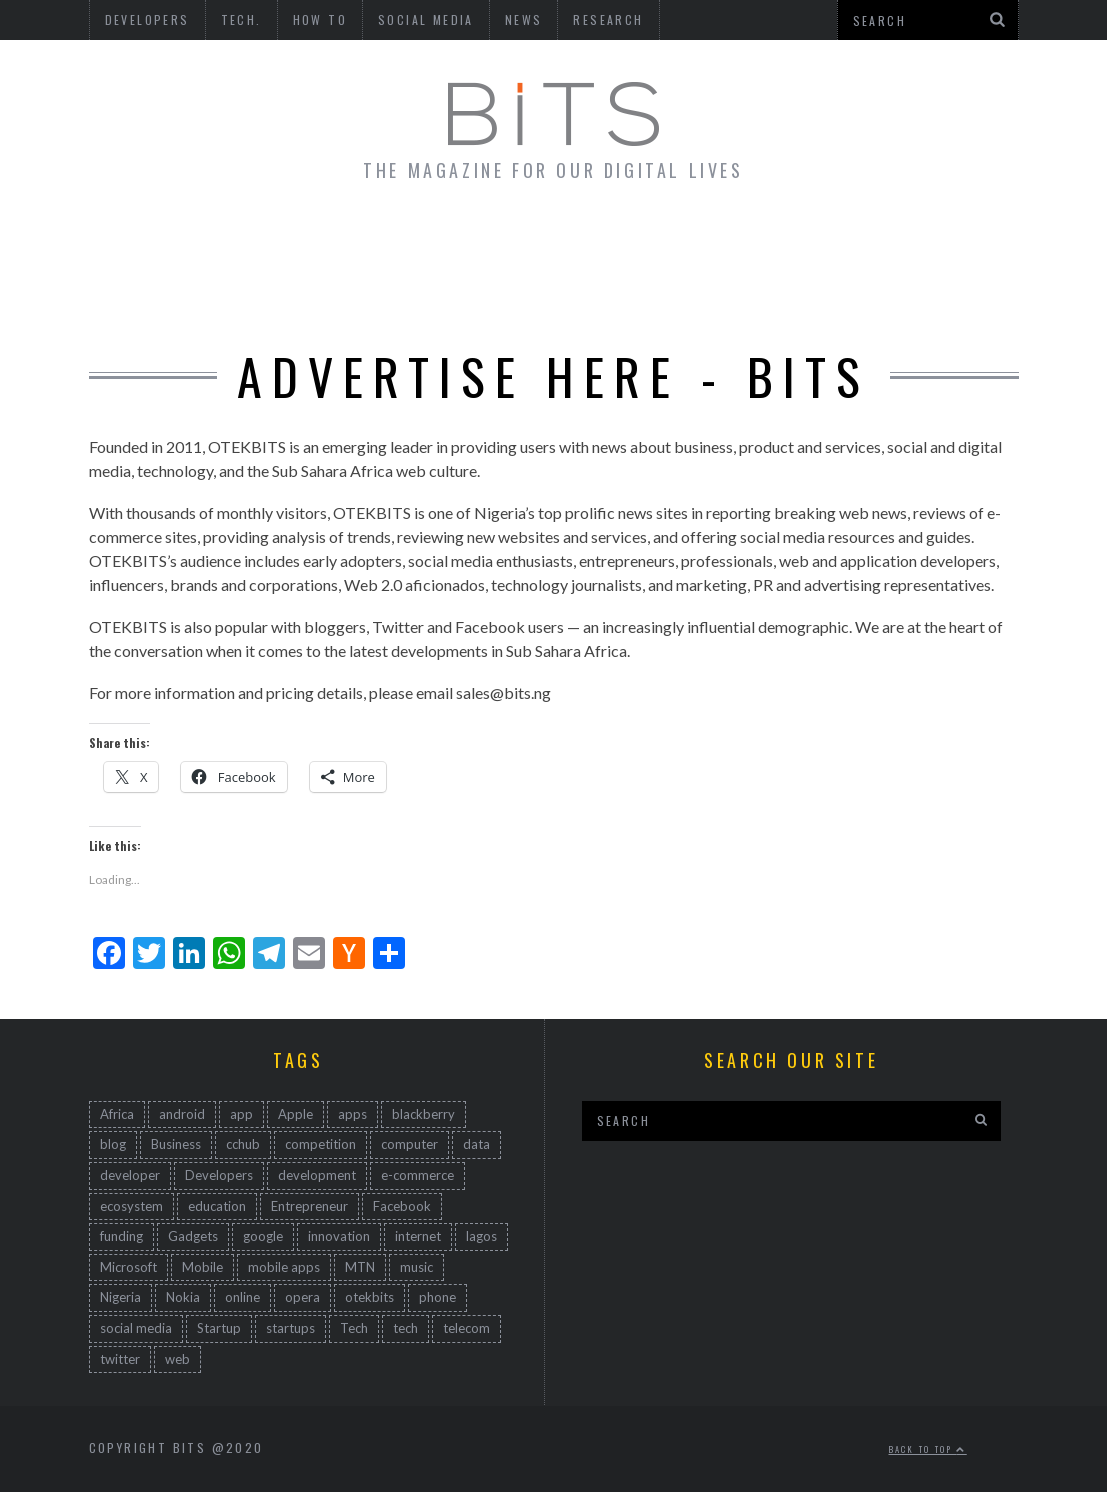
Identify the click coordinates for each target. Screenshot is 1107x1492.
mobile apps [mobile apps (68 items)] (284, 1267)
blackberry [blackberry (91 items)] (423, 1114)
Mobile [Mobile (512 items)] (202, 1267)
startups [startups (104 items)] (290, 1328)
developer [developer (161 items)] (130, 1175)
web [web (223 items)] (177, 1359)
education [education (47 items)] (217, 1206)
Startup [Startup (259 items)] (219, 1328)
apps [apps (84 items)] (352, 1114)
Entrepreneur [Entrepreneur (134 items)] (309, 1206)
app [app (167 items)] (241, 1114)
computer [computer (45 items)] (409, 1144)
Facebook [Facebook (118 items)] (402, 1206)
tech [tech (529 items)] (405, 1328)
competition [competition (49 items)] (320, 1144)
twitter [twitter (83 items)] (120, 1359)
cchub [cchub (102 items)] (243, 1144)
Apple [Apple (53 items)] (295, 1114)
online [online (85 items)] (242, 1297)
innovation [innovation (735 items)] (339, 1236)
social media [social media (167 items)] (136, 1328)
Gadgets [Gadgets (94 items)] (193, 1236)
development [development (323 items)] (317, 1175)
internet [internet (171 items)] (418, 1236)
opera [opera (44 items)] (302, 1297)
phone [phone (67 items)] (437, 1297)
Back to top (928, 1449)
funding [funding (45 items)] (121, 1236)
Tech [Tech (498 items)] (354, 1328)
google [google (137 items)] (263, 1236)
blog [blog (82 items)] (113, 1144)
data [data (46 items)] (476, 1144)
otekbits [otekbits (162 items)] (369, 1297)
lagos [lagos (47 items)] (481, 1236)
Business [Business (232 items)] (176, 1144)
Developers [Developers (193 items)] (219, 1175)
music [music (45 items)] (416, 1267)
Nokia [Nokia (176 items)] (183, 1297)
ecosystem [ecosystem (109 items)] (131, 1206)
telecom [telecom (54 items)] (466, 1328)
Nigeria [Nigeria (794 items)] (120, 1297)
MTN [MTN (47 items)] (360, 1267)
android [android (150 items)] (182, 1114)
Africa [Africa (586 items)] (117, 1114)
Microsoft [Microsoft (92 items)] (128, 1267)
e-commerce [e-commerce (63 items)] (417, 1175)
